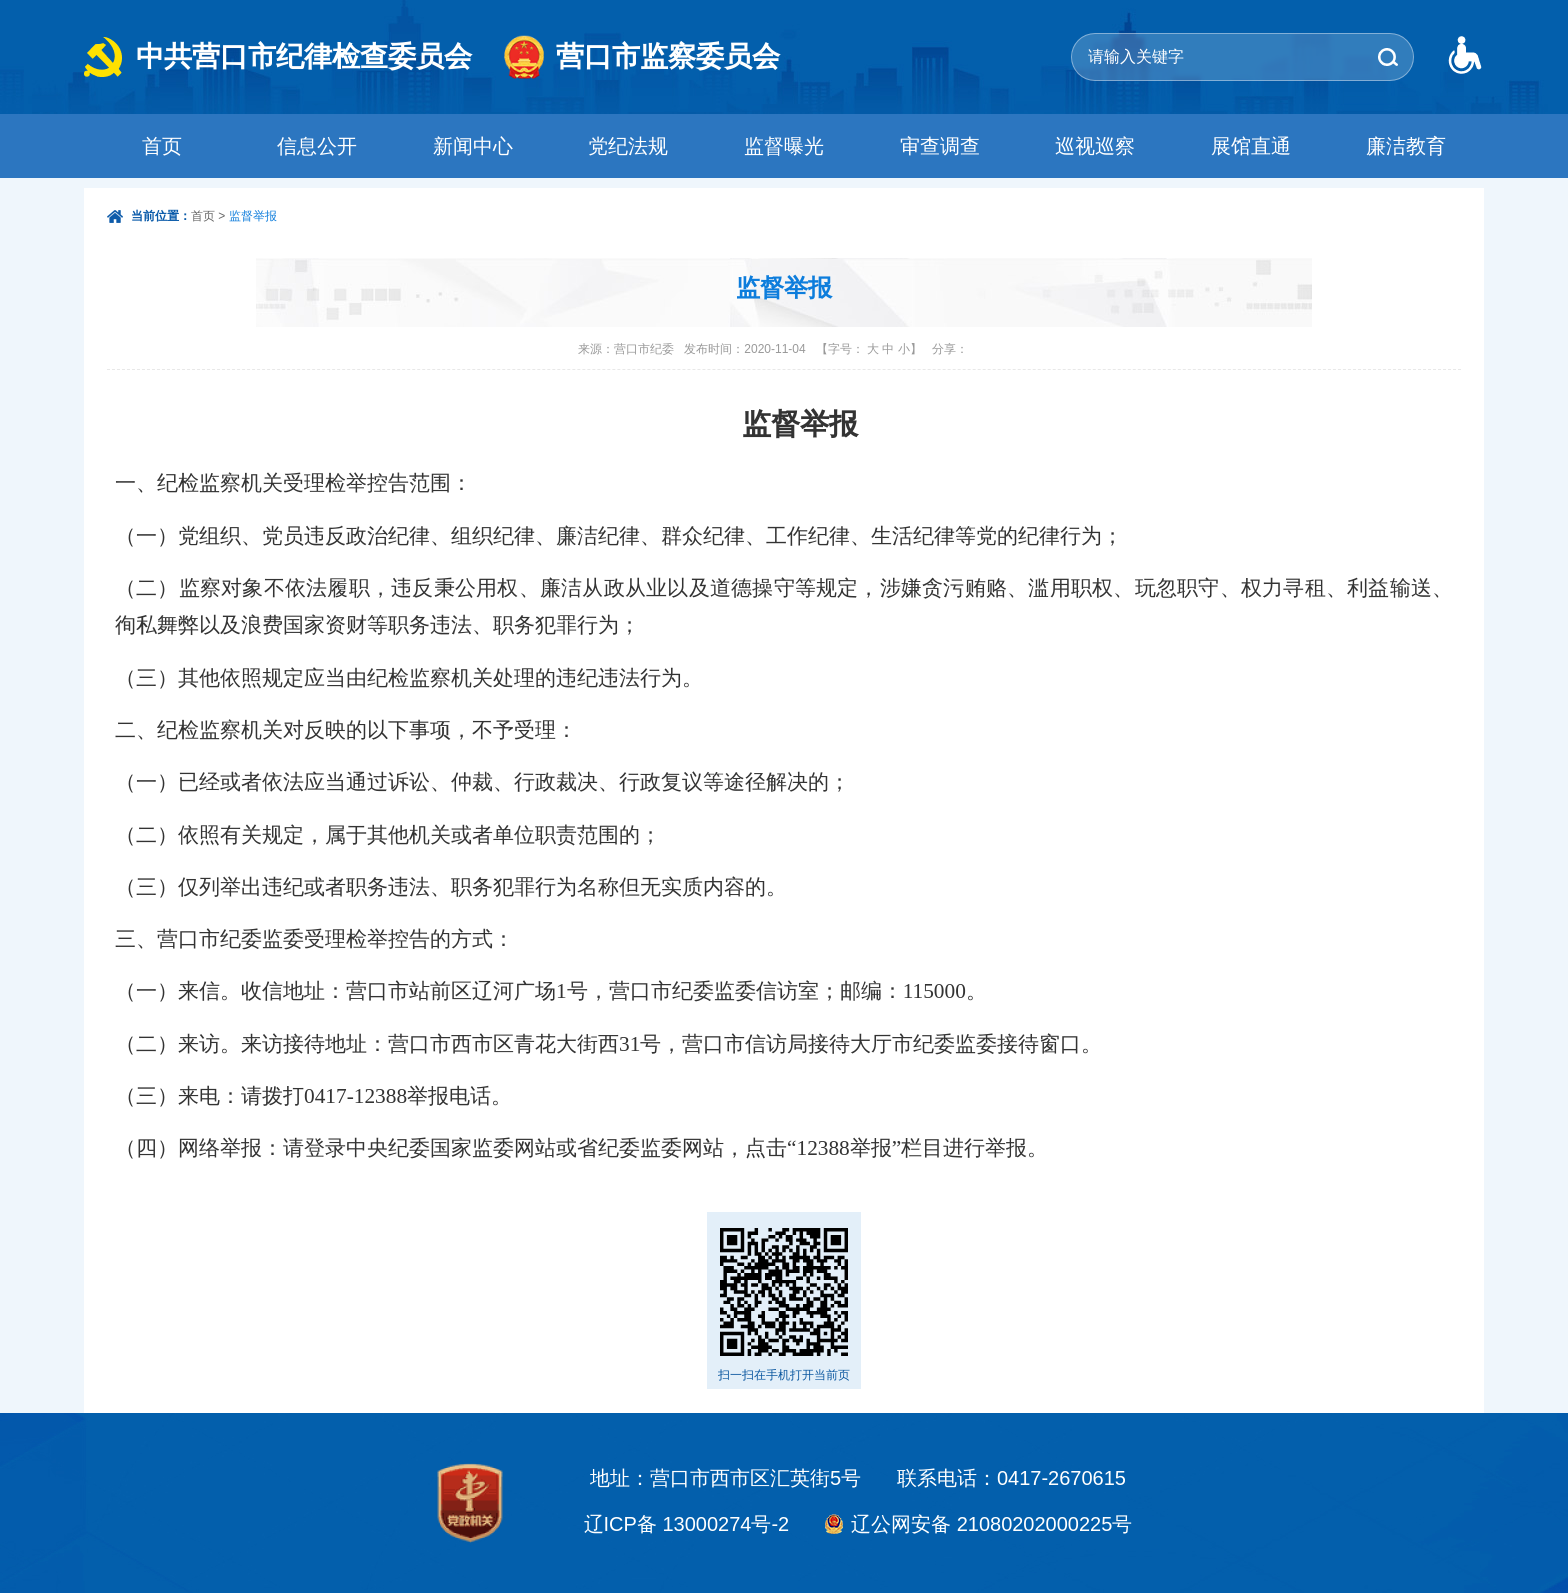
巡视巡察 (1095, 146)
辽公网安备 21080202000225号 (991, 1524)
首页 (162, 146)
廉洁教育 (1406, 146)
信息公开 (317, 146)
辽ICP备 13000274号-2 (687, 1524)
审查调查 (940, 146)
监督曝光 (784, 146)
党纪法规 (628, 146)
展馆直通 (1251, 146)
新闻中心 (473, 146)
